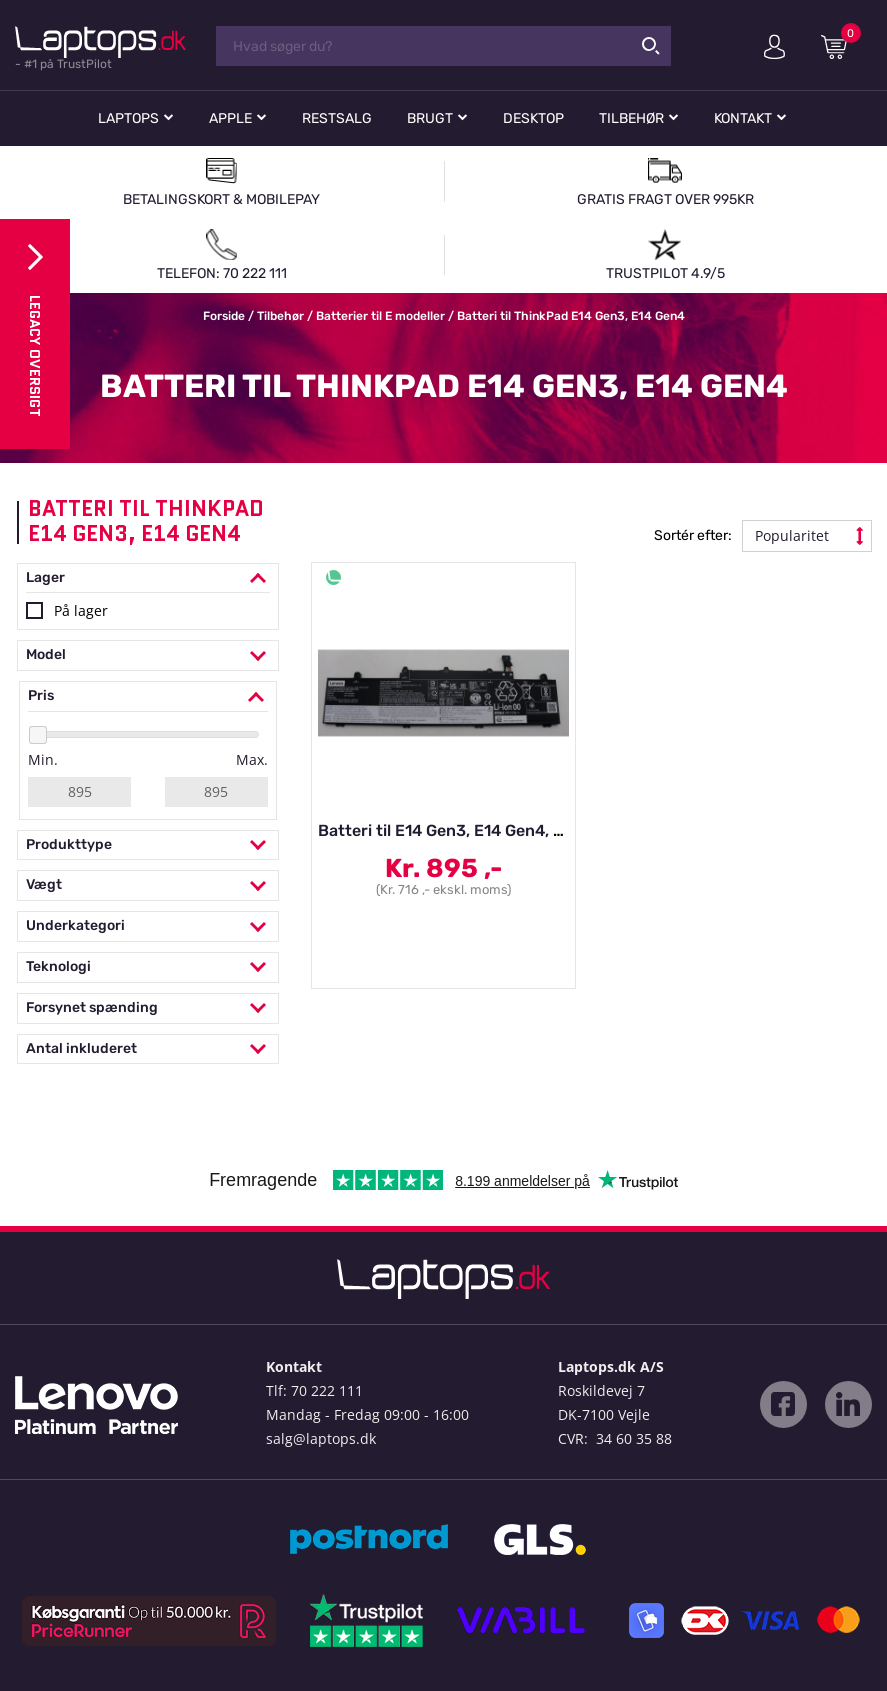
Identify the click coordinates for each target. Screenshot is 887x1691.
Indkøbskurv (841, 46)
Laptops (128, 118)
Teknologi (148, 967)
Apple (230, 118)
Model (148, 655)
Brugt (430, 118)
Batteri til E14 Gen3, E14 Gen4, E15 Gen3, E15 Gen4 (510, 830)
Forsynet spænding (148, 1008)
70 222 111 (327, 1390)
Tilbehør (631, 118)
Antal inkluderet (148, 1049)
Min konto (774, 47)
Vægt (148, 885)
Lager (148, 578)
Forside (224, 316)
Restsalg (337, 118)
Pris (148, 696)
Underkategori (148, 926)
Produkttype (148, 845)
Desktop (533, 118)
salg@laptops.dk (321, 1438)
